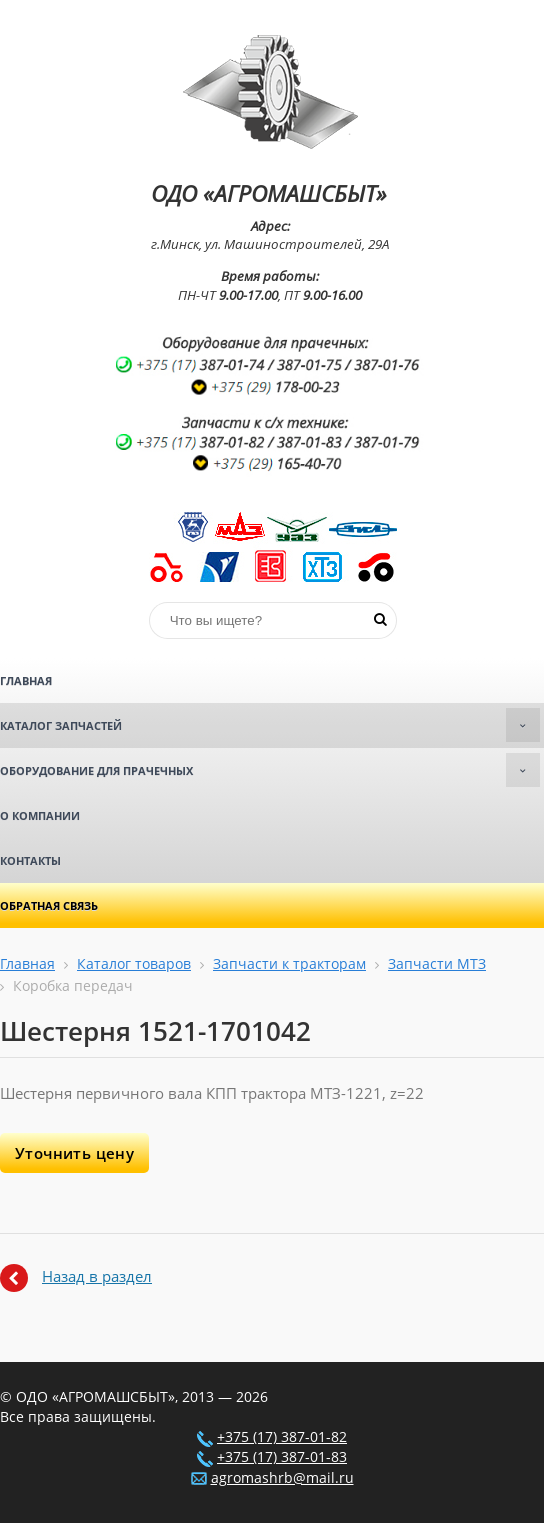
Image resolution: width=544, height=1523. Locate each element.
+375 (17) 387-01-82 (282, 1437)
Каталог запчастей (270, 725)
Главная (26, 680)
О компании (40, 815)
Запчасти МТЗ (437, 964)
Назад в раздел (97, 1276)
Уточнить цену (74, 1153)
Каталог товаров (134, 964)
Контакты (30, 860)
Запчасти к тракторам (289, 964)
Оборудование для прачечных (270, 770)
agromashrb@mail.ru (282, 1478)
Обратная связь (49, 905)
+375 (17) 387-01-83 (282, 1457)
